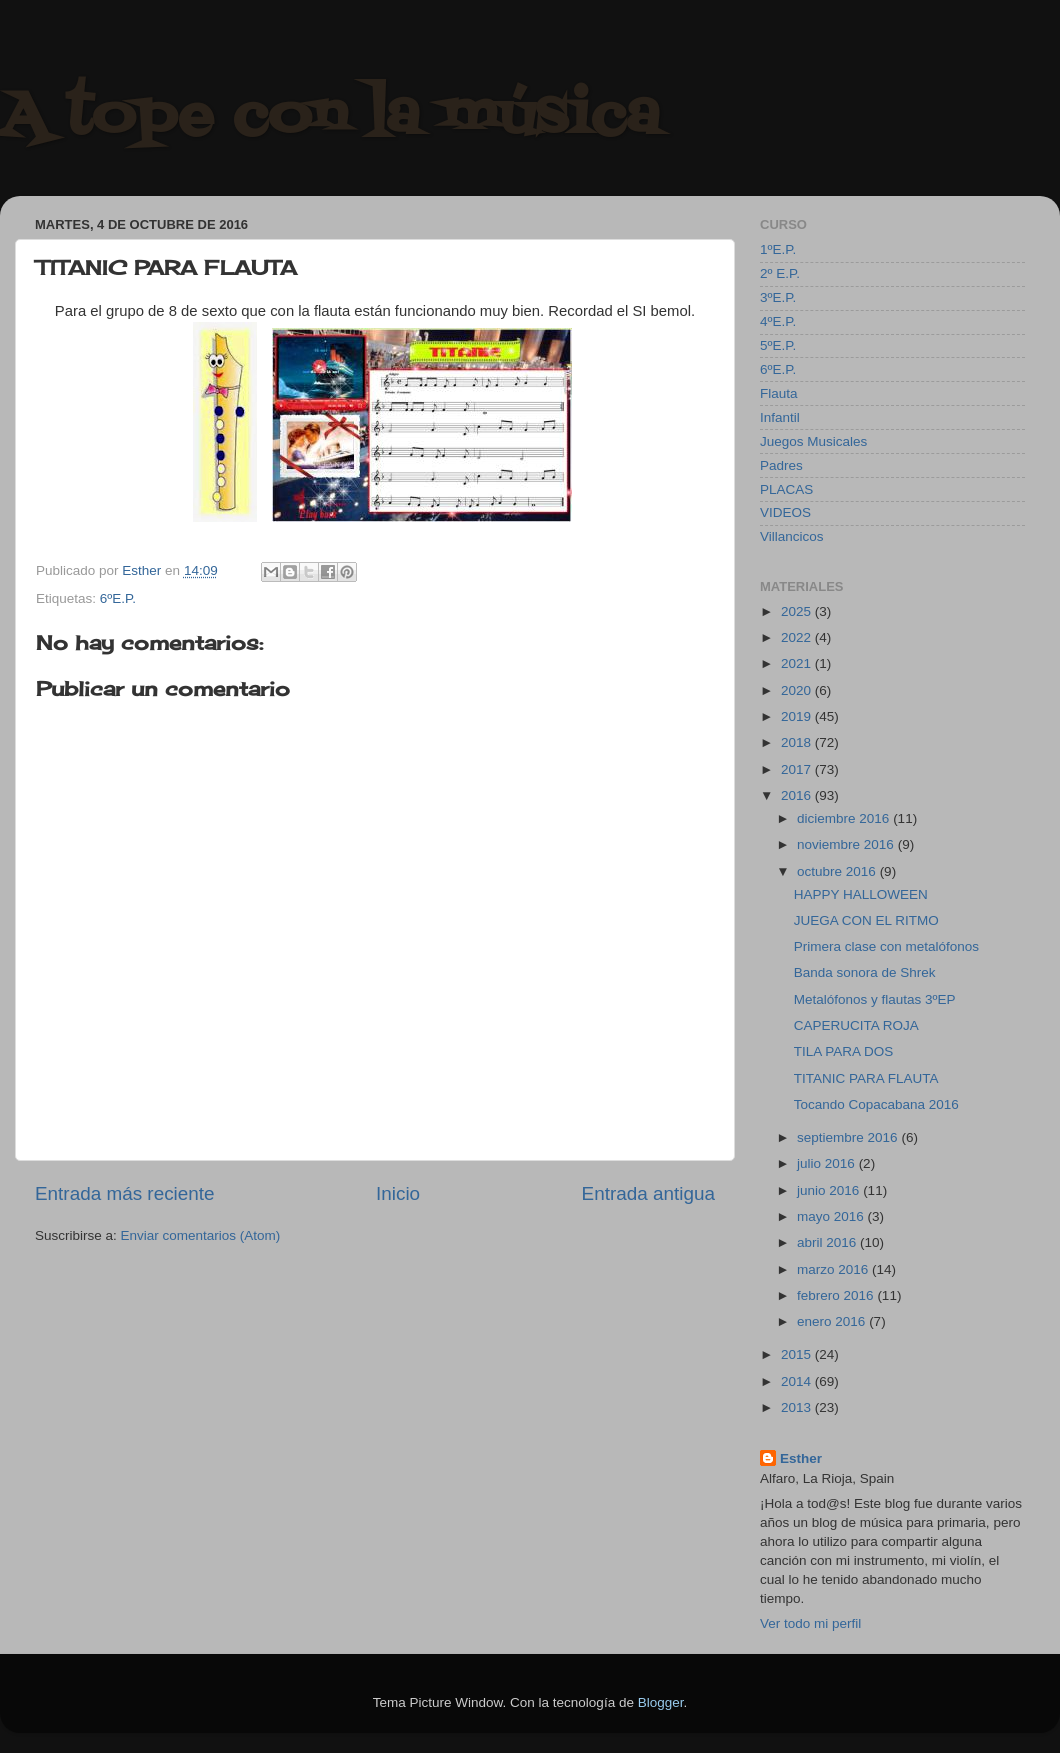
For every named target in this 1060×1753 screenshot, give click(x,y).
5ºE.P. (778, 345)
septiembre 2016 (849, 1137)
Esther (801, 1458)
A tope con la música (330, 117)
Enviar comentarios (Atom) (201, 1235)
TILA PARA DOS (844, 1051)
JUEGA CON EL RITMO (866, 920)
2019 (798, 716)
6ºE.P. (118, 598)
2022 (798, 637)
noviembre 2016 (847, 844)
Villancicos (792, 536)
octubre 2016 (838, 871)
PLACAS (786, 489)
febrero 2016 (837, 1295)
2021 (798, 663)
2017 (798, 769)
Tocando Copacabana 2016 (876, 1104)
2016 (798, 795)
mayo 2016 (832, 1216)
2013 (798, 1407)
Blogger (661, 1702)
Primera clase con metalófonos (886, 946)
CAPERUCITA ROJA (856, 1025)
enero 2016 (833, 1321)
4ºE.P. (778, 321)
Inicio (398, 1193)
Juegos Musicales (813, 441)
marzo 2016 (834, 1269)
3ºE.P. (778, 297)
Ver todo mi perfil (810, 1623)
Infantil (780, 417)
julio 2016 (828, 1163)
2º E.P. (780, 273)
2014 (798, 1381)
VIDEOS (785, 512)
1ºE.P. (778, 249)
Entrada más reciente (125, 1193)
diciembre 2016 (845, 818)
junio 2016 (830, 1190)
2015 (798, 1354)
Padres (781, 465)
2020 (798, 690)
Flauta (779, 393)
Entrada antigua (648, 1193)
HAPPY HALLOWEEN (861, 894)
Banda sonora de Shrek (865, 972)
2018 (798, 742)
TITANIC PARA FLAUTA (866, 1078)
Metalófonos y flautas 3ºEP (875, 999)
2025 (798, 611)
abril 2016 (828, 1242)
